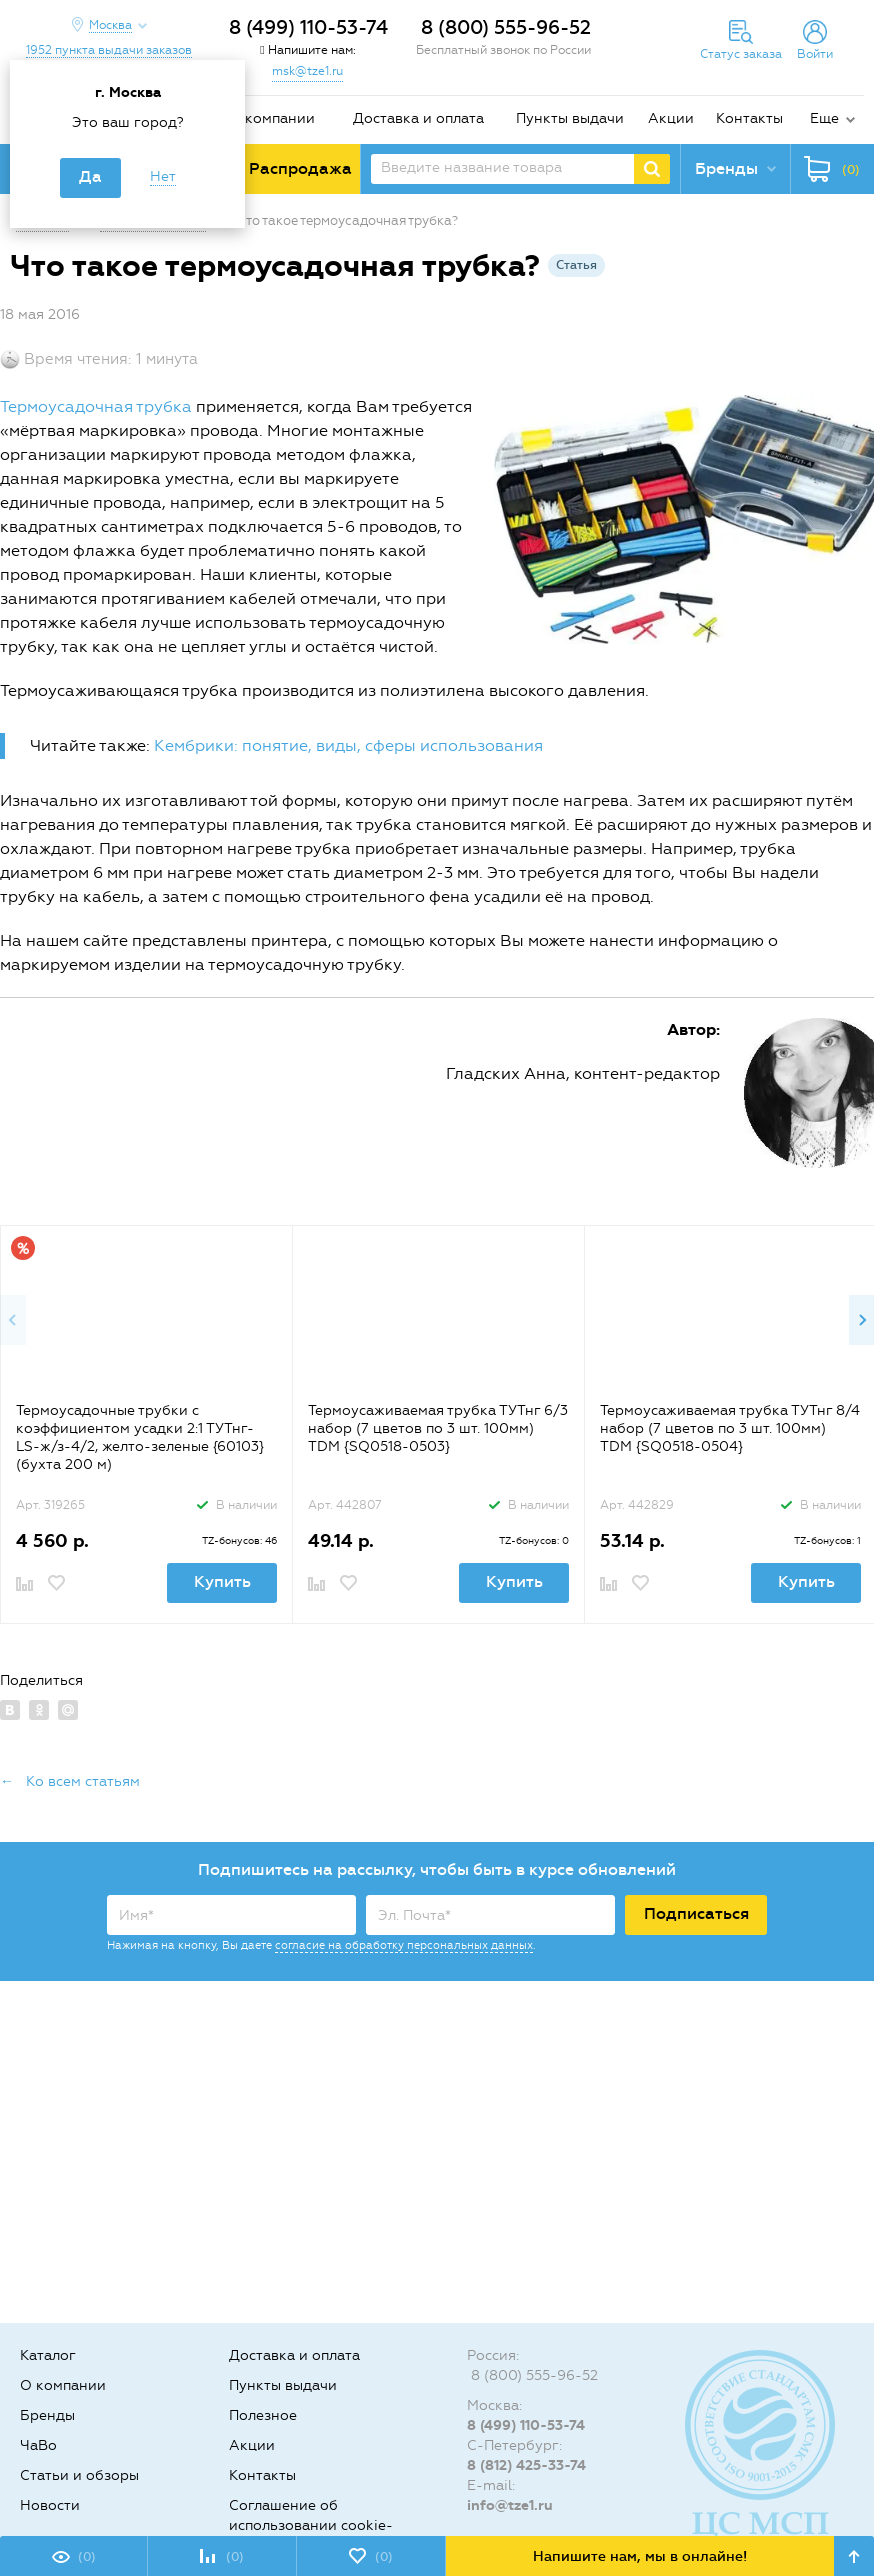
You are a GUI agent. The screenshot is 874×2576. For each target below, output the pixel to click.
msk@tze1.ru (307, 71)
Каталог (48, 2355)
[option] (146, 1424)
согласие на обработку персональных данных (404, 1945)
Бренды (47, 2415)
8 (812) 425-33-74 (526, 2465)
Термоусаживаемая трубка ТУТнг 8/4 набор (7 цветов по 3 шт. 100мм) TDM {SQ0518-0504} (730, 1428)
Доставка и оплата (418, 118)
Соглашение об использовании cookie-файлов (311, 2525)
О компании (272, 118)
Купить (222, 1581)
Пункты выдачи (570, 118)
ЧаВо (38, 2445)
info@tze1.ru (510, 2505)
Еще (824, 118)
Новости (50, 2505)
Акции (671, 118)
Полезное (263, 2415)
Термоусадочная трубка (96, 406)
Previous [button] (13, 1320)
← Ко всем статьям (70, 1781)
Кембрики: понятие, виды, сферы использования (348, 745)
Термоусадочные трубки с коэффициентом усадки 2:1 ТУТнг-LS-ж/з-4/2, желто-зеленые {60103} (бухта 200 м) (140, 1437)
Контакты (749, 118)
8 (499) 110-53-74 (308, 27)
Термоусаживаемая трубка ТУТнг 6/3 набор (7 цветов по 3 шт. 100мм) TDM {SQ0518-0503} (438, 1428)
